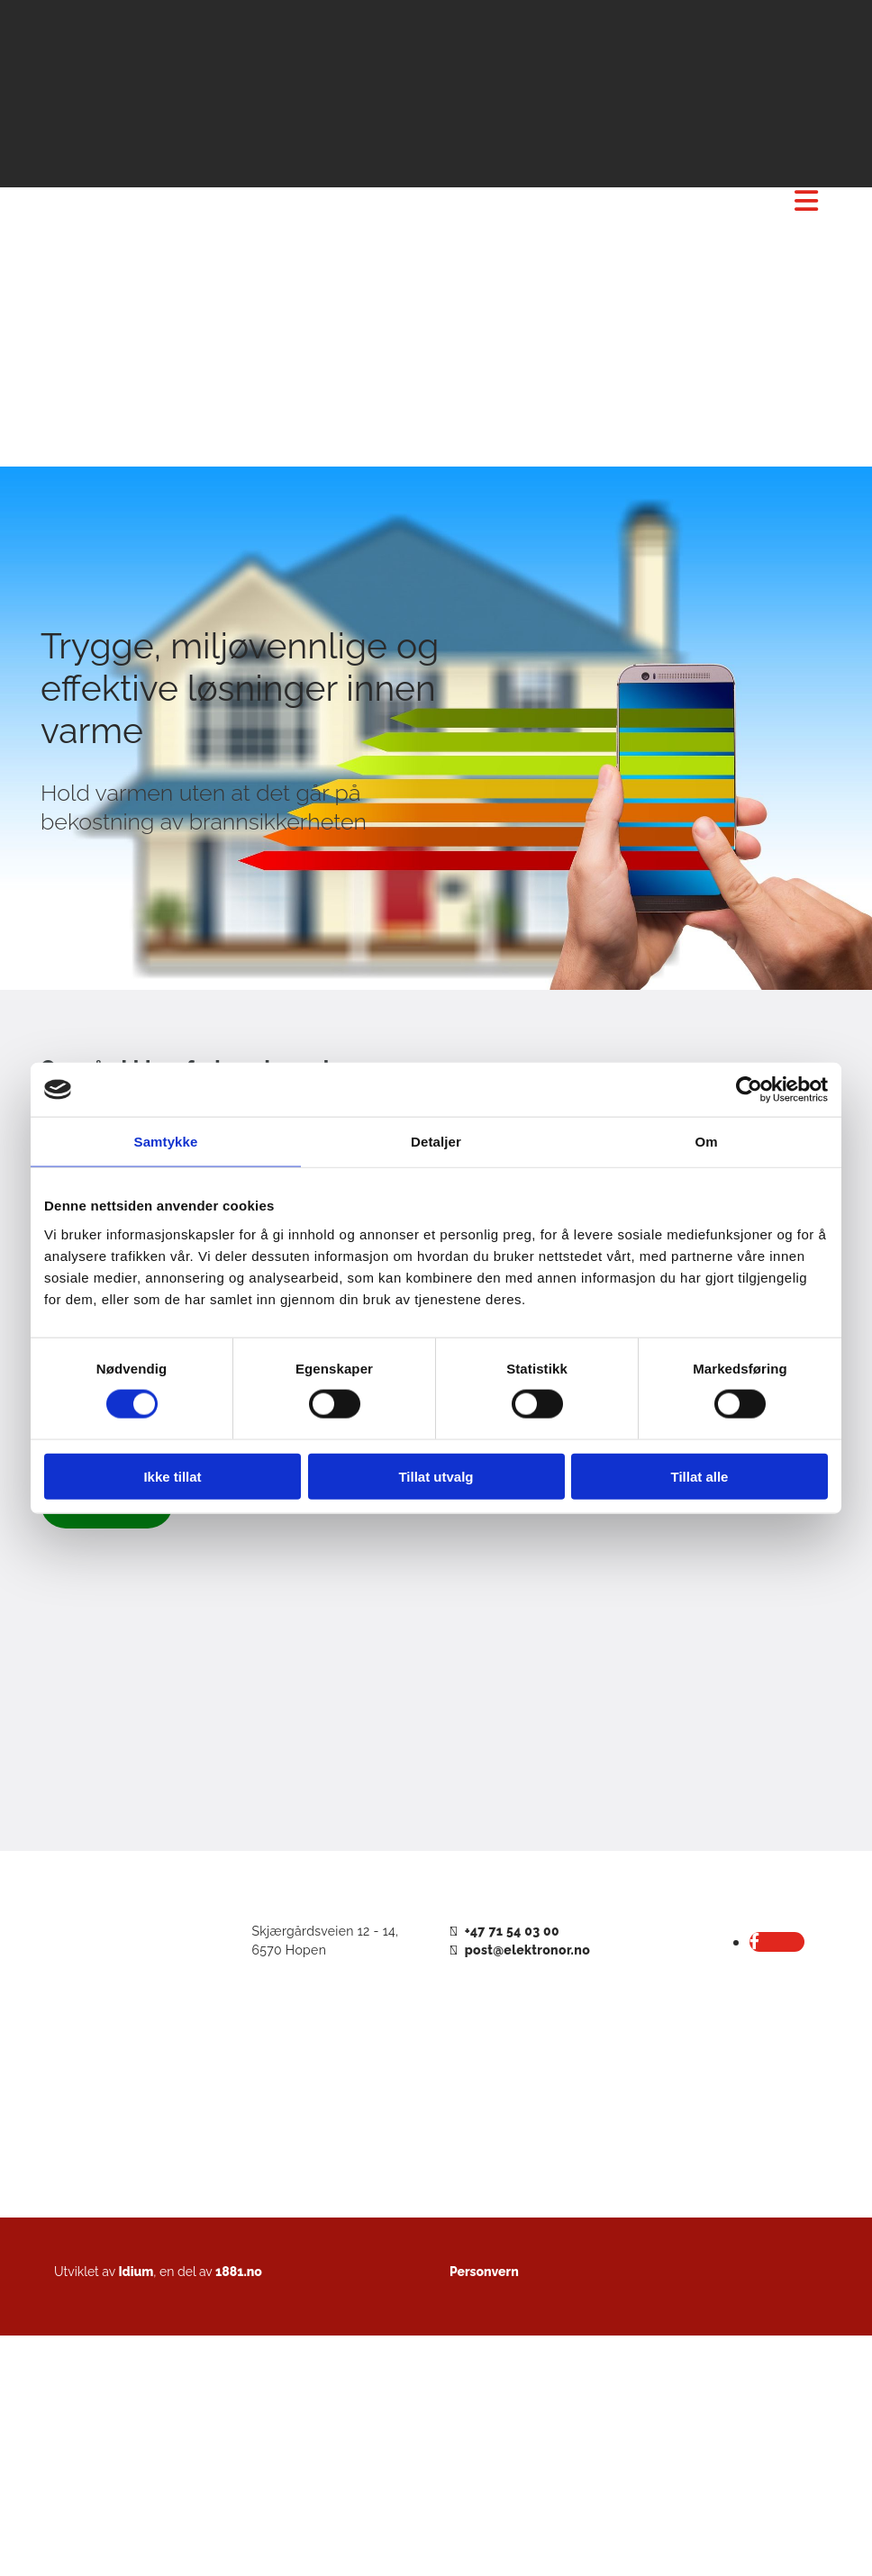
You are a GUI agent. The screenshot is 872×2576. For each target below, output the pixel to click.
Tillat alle (700, 1475)
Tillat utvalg (435, 1475)
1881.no (238, 2271)
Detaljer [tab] (436, 1141)
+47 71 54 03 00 (512, 1931)
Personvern (484, 2271)
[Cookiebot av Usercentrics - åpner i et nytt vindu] (749, 1089)
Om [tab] (706, 1141)
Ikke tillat (172, 1475)
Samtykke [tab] (166, 1141)
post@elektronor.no (527, 1950)
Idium (135, 2271)
